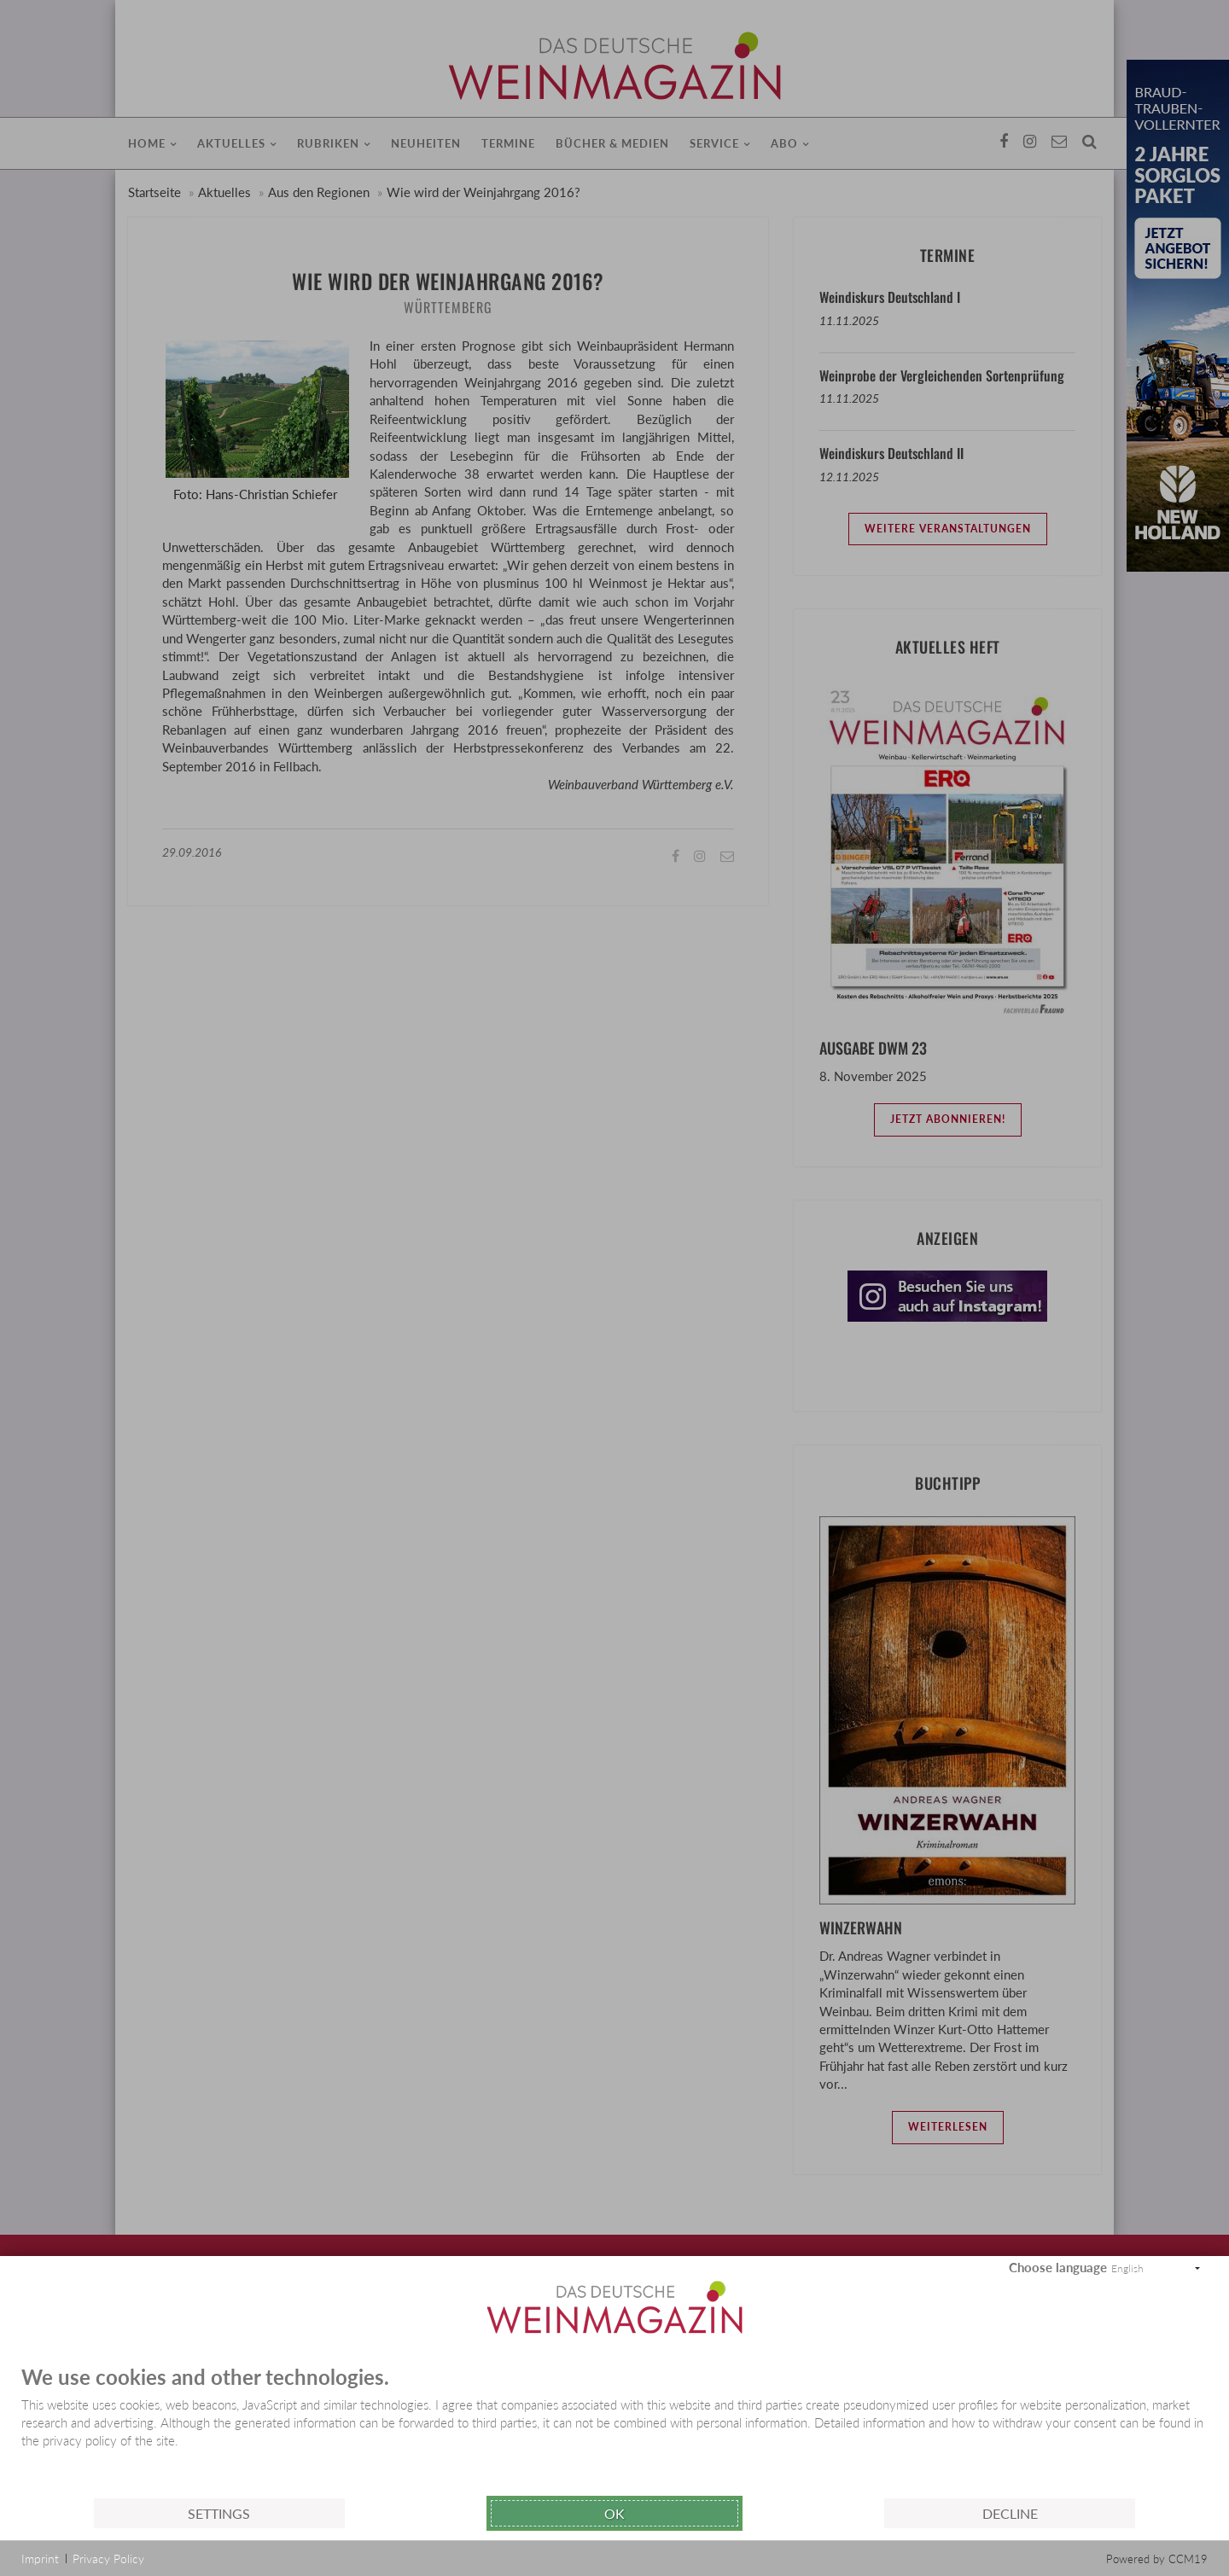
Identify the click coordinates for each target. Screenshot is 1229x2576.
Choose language (1058, 2267)
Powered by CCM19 (1157, 2559)
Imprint (40, 2558)
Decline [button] (1010, 2513)
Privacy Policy (108, 2558)
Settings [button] (219, 2513)
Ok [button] (614, 2513)
